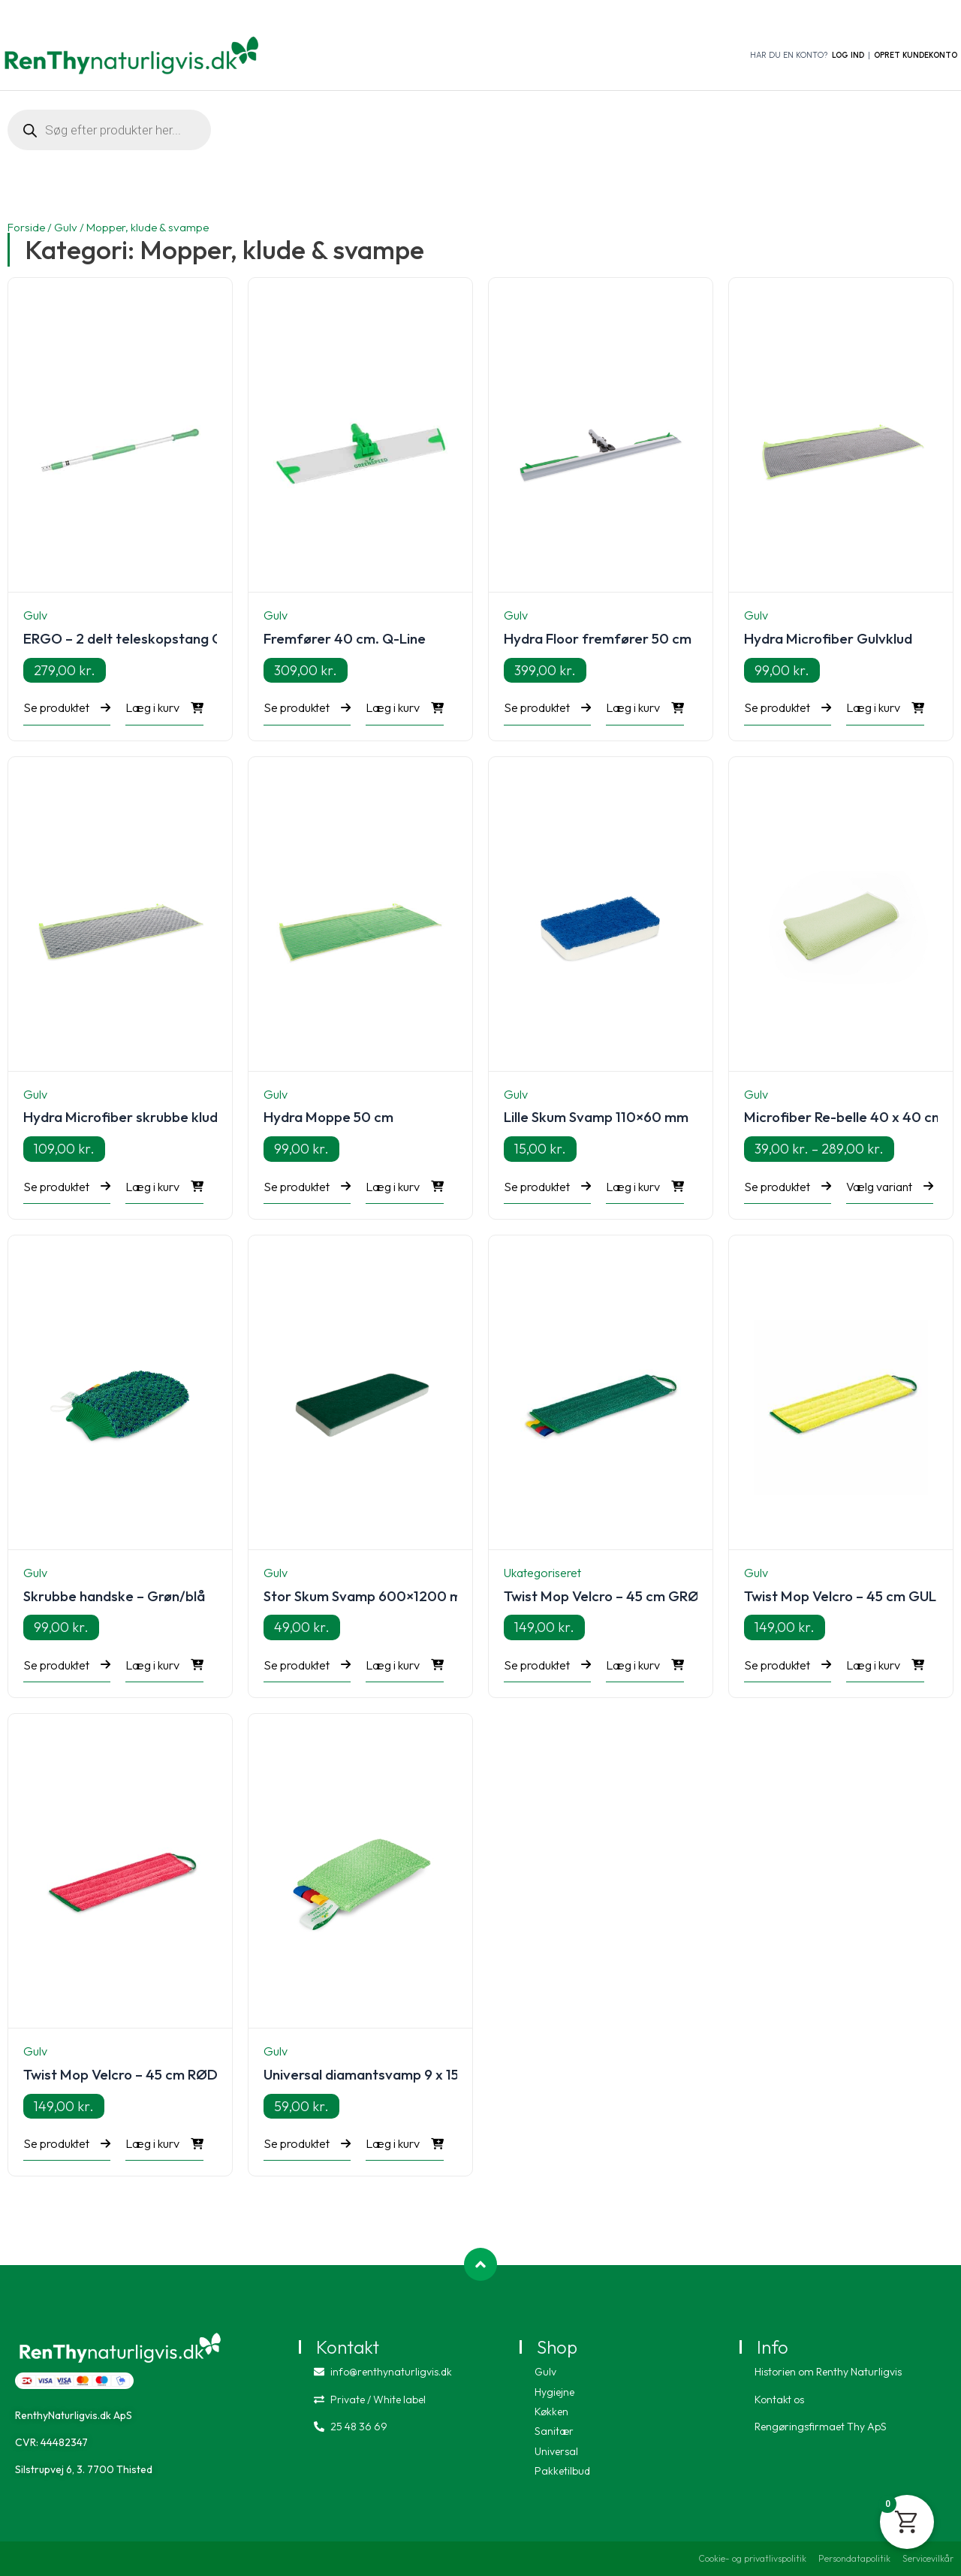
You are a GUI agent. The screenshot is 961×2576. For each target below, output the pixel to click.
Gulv (65, 227)
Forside (26, 227)
